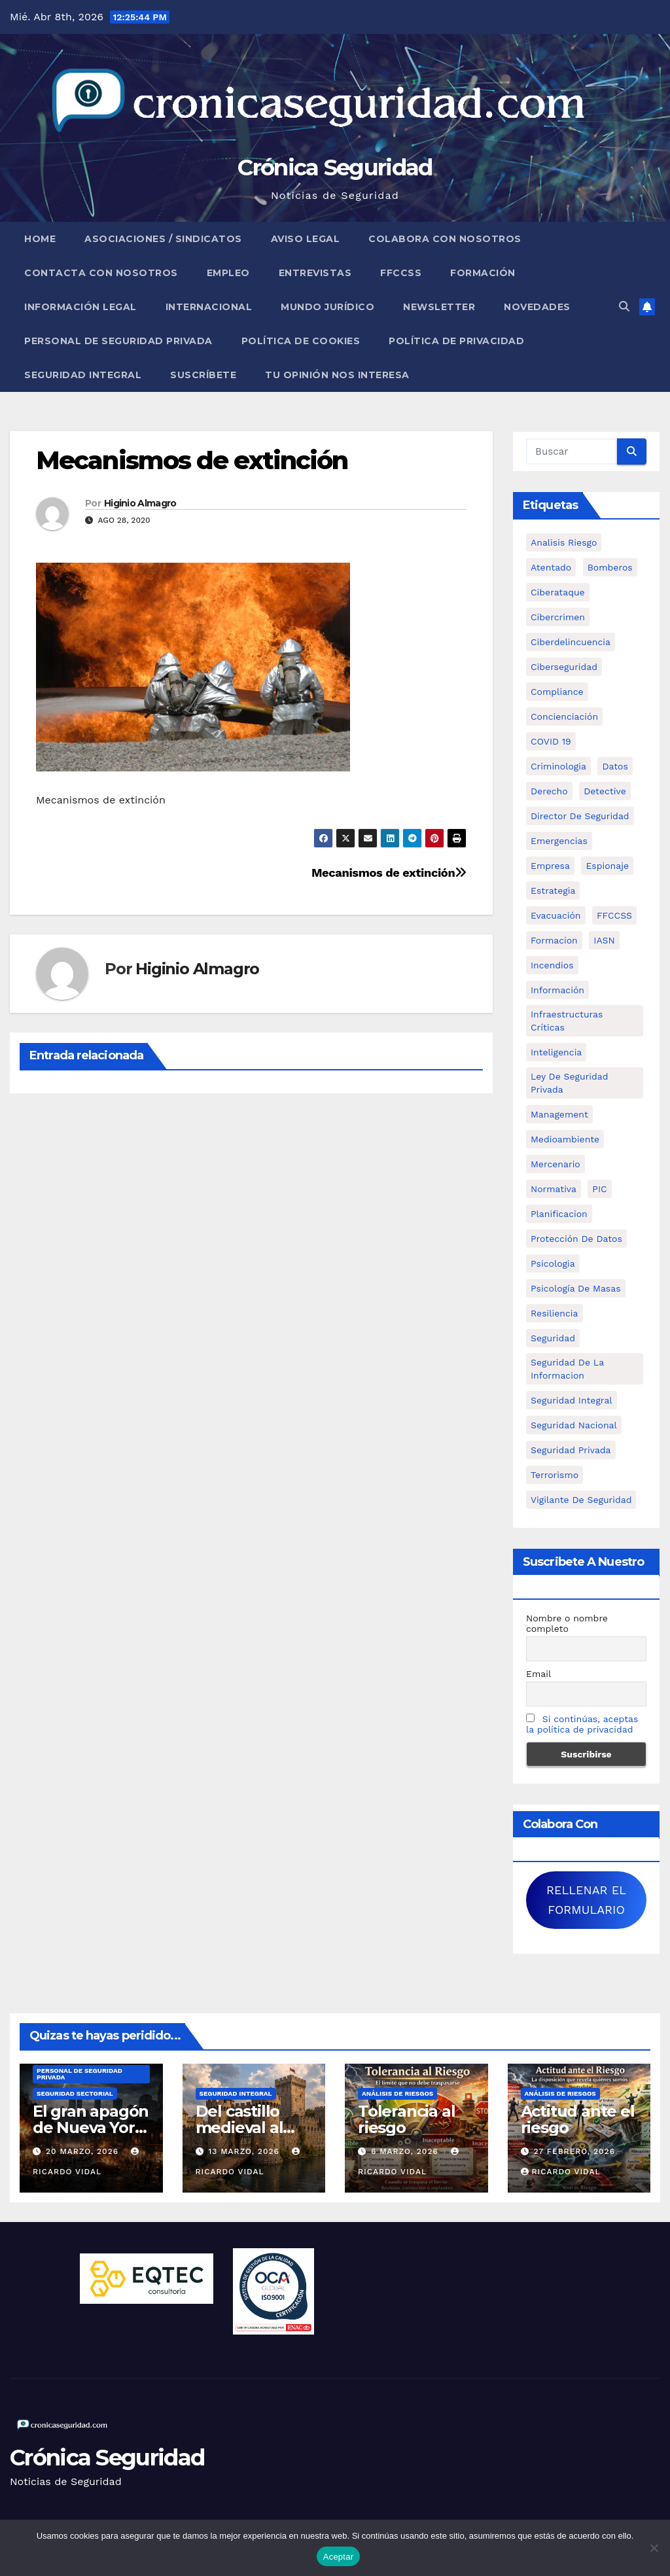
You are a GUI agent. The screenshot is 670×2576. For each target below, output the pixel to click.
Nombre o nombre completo (567, 1623)
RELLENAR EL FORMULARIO (586, 1899)
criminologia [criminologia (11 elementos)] (558, 766)
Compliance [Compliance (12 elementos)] (557, 691)
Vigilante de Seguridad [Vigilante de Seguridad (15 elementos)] (581, 1499)
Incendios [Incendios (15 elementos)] (552, 965)
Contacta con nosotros (101, 273)
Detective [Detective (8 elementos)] (605, 791)
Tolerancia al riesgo (406, 2119)
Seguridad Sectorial (75, 2093)
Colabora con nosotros (444, 239)
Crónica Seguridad (335, 167)
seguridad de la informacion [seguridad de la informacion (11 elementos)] (567, 1369)
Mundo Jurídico (327, 307)
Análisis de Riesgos (397, 2093)
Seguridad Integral (82, 375)
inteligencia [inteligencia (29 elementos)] (556, 1052)
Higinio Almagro (140, 503)
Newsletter (439, 307)
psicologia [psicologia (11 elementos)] (553, 1263)
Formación (483, 273)
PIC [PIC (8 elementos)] (599, 1189)
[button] (624, 306)
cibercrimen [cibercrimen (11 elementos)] (558, 617)
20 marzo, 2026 (84, 2151)
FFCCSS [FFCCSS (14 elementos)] (614, 915)
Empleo (228, 273)
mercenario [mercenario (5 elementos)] (555, 1164)
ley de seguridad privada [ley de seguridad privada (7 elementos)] (569, 1083)
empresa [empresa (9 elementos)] (550, 865)
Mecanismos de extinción (191, 460)
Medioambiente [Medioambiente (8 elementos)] (565, 1139)
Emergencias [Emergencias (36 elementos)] (559, 841)
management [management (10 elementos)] (559, 1114)
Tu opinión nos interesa (337, 375)
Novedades (537, 307)
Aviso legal (305, 239)
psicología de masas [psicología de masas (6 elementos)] (576, 1288)
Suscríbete (203, 375)
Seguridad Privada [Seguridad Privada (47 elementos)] (571, 1450)
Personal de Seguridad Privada (118, 341)
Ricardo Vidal (561, 2171)
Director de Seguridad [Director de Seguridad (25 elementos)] (580, 816)
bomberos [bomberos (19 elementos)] (610, 567)
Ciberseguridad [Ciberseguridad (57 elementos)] (564, 667)
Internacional (209, 307)
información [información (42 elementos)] (557, 990)
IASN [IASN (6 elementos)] (604, 940)
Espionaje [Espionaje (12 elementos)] (607, 865)
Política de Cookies (301, 341)
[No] (653, 2547)
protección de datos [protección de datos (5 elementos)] (576, 1238)
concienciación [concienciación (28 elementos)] (564, 716)
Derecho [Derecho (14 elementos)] (549, 791)
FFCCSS (400, 273)
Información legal (80, 307)
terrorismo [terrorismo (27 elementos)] (554, 1475)
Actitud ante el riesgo (578, 2119)
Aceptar (338, 2557)
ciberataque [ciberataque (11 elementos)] (558, 592)
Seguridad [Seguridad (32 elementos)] (553, 1338)
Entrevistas (315, 273)
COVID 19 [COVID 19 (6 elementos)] (551, 741)
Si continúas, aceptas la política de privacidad (582, 1724)
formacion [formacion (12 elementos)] (554, 940)
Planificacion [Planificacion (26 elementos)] (559, 1214)
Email (538, 1673)
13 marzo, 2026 (245, 2151)
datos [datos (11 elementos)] (614, 766)
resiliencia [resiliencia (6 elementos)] (554, 1313)
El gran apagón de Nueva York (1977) (91, 2127)
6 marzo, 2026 (406, 2151)
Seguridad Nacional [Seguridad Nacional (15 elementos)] (574, 1425)
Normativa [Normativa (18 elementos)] (553, 1189)
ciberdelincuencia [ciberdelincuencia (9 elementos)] (570, 642)
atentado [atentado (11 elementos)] (551, 567)
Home (40, 239)
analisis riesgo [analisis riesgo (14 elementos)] (564, 542)
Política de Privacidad (456, 341)
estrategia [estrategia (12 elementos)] (553, 890)
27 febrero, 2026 (574, 2151)
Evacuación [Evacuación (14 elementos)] (556, 915)
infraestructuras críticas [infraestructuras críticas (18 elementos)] (567, 1020)
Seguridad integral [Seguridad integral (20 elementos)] (571, 1400)
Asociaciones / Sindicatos (163, 239)
